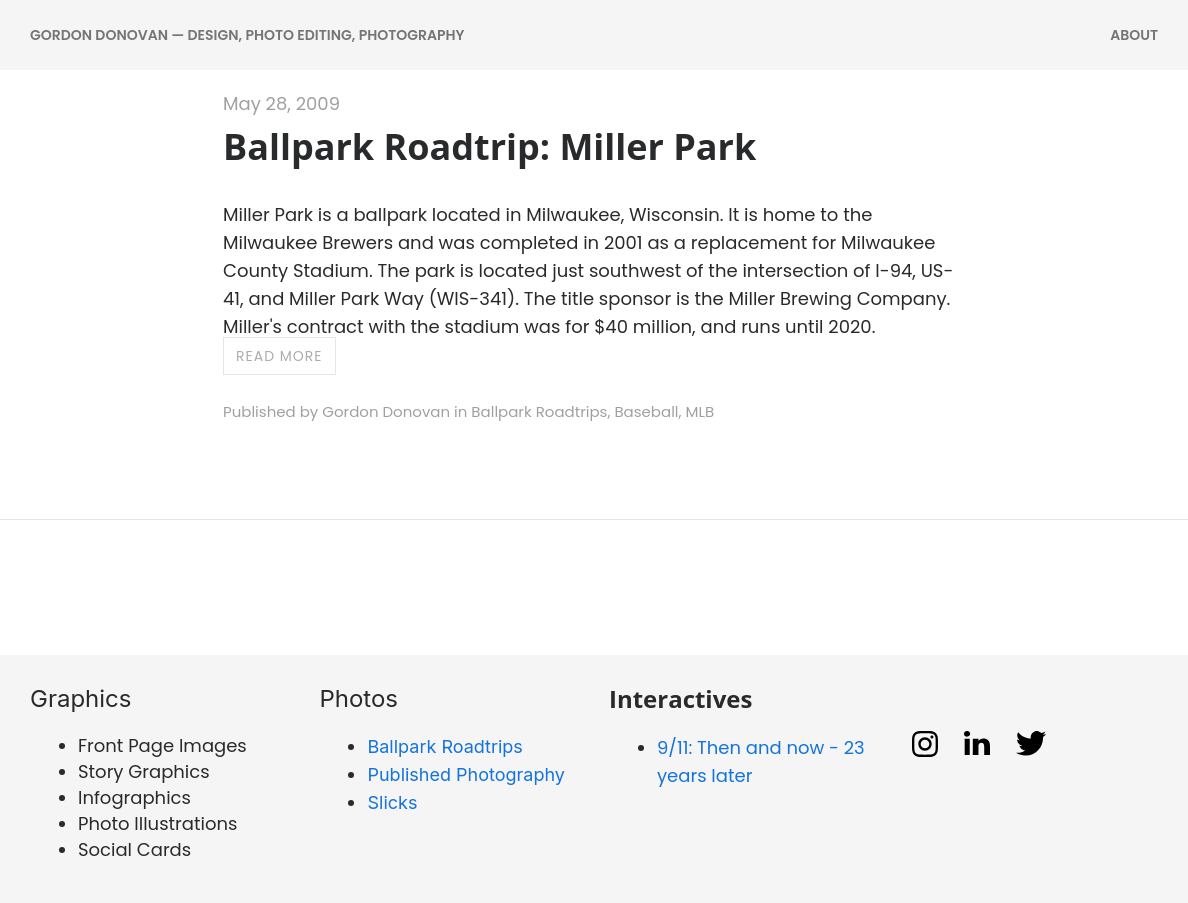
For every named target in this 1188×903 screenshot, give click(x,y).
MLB (700, 411)
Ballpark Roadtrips (539, 411)
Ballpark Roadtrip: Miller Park (489, 146)
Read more (279, 356)
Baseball (646, 411)
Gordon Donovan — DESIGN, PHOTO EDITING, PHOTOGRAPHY (247, 35)
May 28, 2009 (281, 103)
